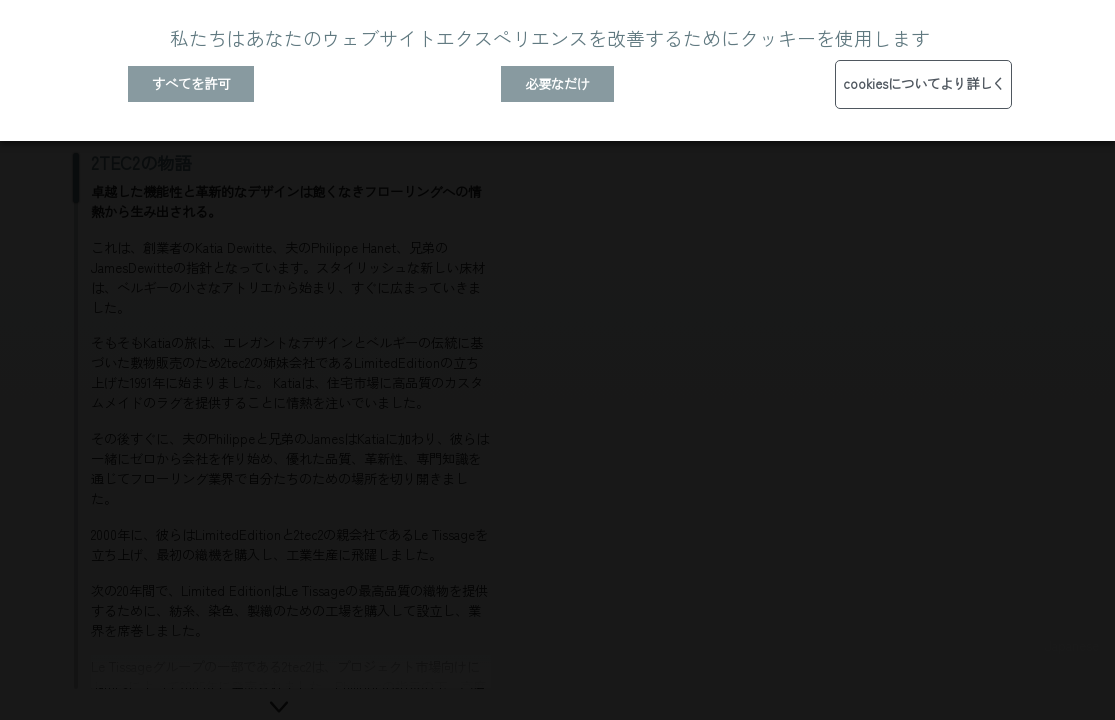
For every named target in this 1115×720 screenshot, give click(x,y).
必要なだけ (557, 83)
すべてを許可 (191, 83)
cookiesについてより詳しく (924, 83)
